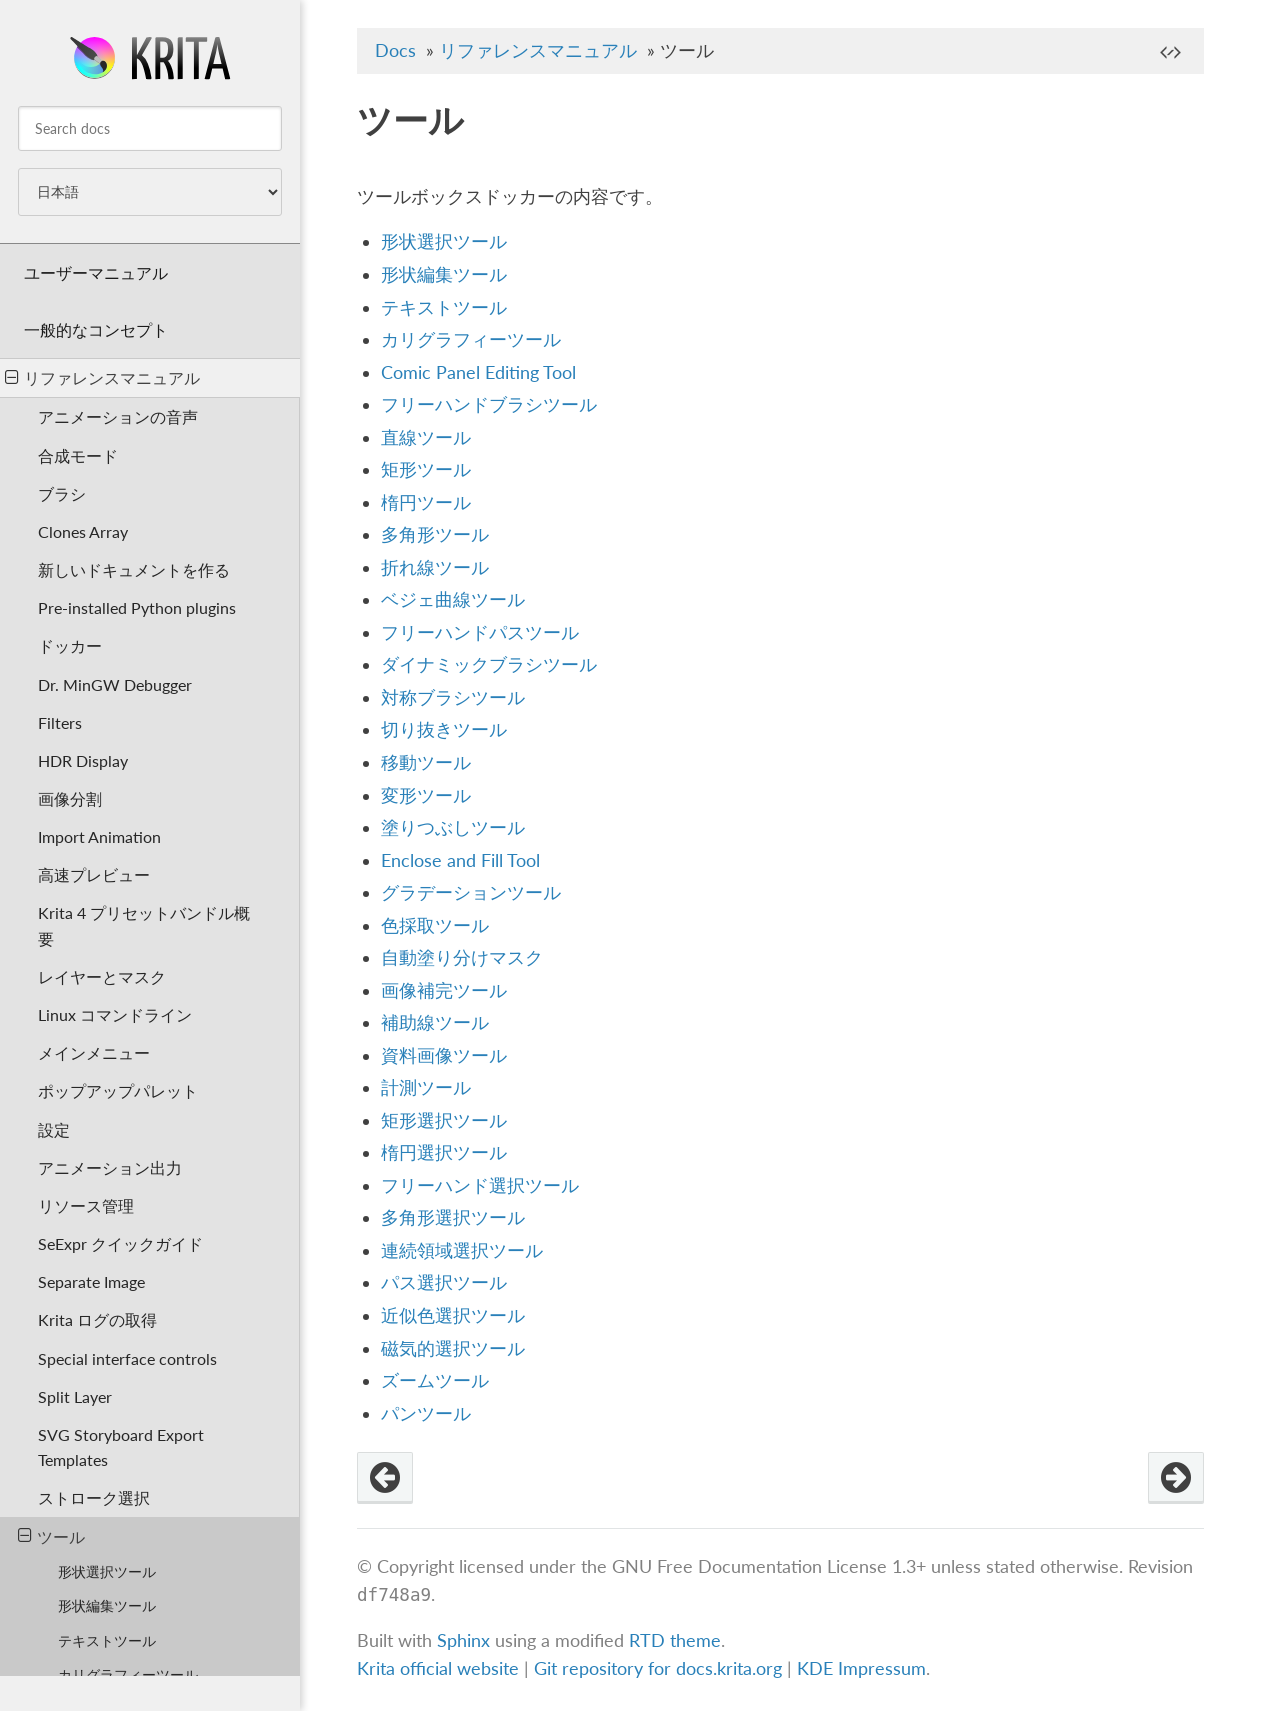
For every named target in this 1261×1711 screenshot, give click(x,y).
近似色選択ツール (453, 1315)
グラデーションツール (471, 892)
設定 (54, 1129)
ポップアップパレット (118, 1090)
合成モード (78, 455)
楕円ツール (426, 502)
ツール (51, 1536)
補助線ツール (435, 1022)
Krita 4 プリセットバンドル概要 (144, 925)
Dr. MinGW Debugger (115, 684)
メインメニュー (94, 1052)
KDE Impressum (861, 1668)
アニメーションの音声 (118, 416)
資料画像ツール (444, 1055)
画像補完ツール (444, 990)
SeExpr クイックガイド (120, 1243)
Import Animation (99, 836)
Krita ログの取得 (97, 1319)
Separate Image (91, 1281)
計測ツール (426, 1087)
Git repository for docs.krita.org (660, 1668)
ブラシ (62, 493)
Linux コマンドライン (115, 1014)
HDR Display (83, 760)
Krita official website (438, 1668)
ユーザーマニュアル (96, 272)
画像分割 (70, 798)
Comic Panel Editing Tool (478, 372)
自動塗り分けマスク (462, 957)
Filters (60, 722)
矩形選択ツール (444, 1120)
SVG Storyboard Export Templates (121, 1447)
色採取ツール (435, 925)
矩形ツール (426, 469)
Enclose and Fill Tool (460, 860)
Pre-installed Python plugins (137, 607)
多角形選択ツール (453, 1217)
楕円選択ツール (444, 1152)
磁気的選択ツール (453, 1348)
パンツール (426, 1413)
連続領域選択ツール (462, 1250)
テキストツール (107, 1640)
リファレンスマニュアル (102, 377)
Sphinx (463, 1640)
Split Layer (75, 1396)
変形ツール (426, 795)
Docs (395, 50)
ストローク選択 (94, 1497)
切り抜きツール (444, 729)
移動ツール (426, 762)
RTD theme (675, 1640)
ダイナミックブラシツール (489, 664)
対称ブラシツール (453, 697)
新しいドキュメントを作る (134, 569)
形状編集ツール (107, 1605)
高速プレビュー (94, 874)
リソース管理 (86, 1205)
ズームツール (435, 1380)
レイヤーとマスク (102, 976)
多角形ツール (435, 534)
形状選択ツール (107, 1571)
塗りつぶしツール (453, 827)
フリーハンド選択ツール (480, 1185)
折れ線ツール (435, 567)
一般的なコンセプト (96, 329)
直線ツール (426, 437)
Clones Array (83, 531)
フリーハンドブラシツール (489, 404)
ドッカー (70, 645)
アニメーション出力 (110, 1167)
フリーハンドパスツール (480, 632)
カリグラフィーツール (128, 1674)
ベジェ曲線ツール (453, 599)
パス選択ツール (444, 1282)
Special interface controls (127, 1358)
